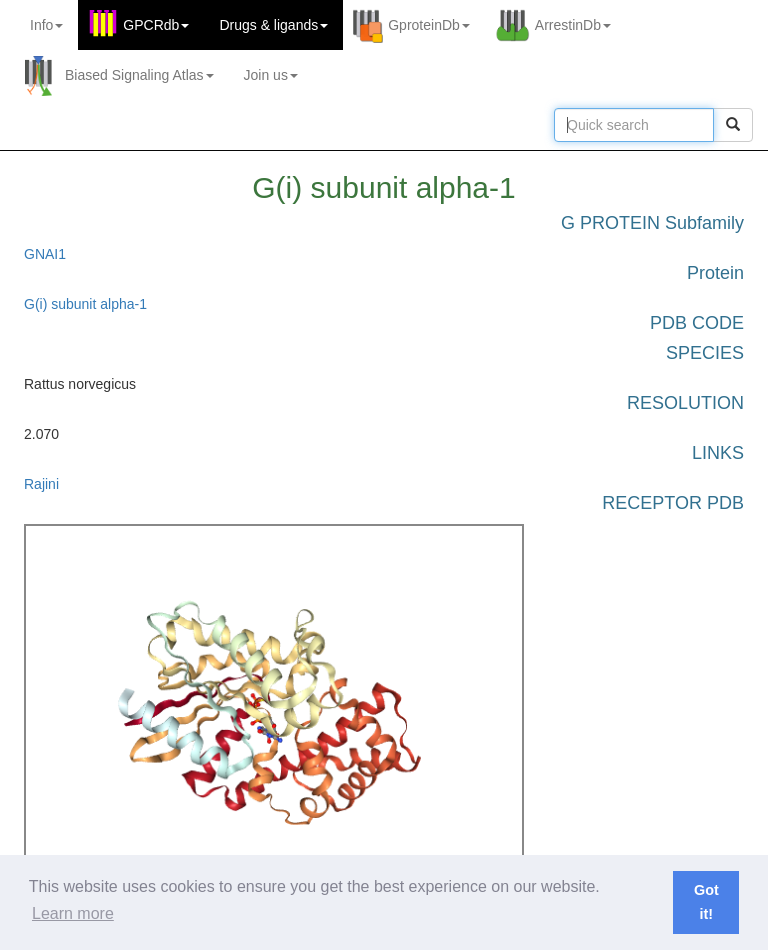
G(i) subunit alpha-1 (85, 304)
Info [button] (46, 25)
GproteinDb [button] (429, 25)
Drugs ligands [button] (273, 25)
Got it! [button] (706, 902)
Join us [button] (271, 75)
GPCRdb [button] (156, 25)
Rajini (41, 484)
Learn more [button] (73, 913)
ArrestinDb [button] (573, 25)
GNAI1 (45, 254)
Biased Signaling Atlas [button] (139, 75)
